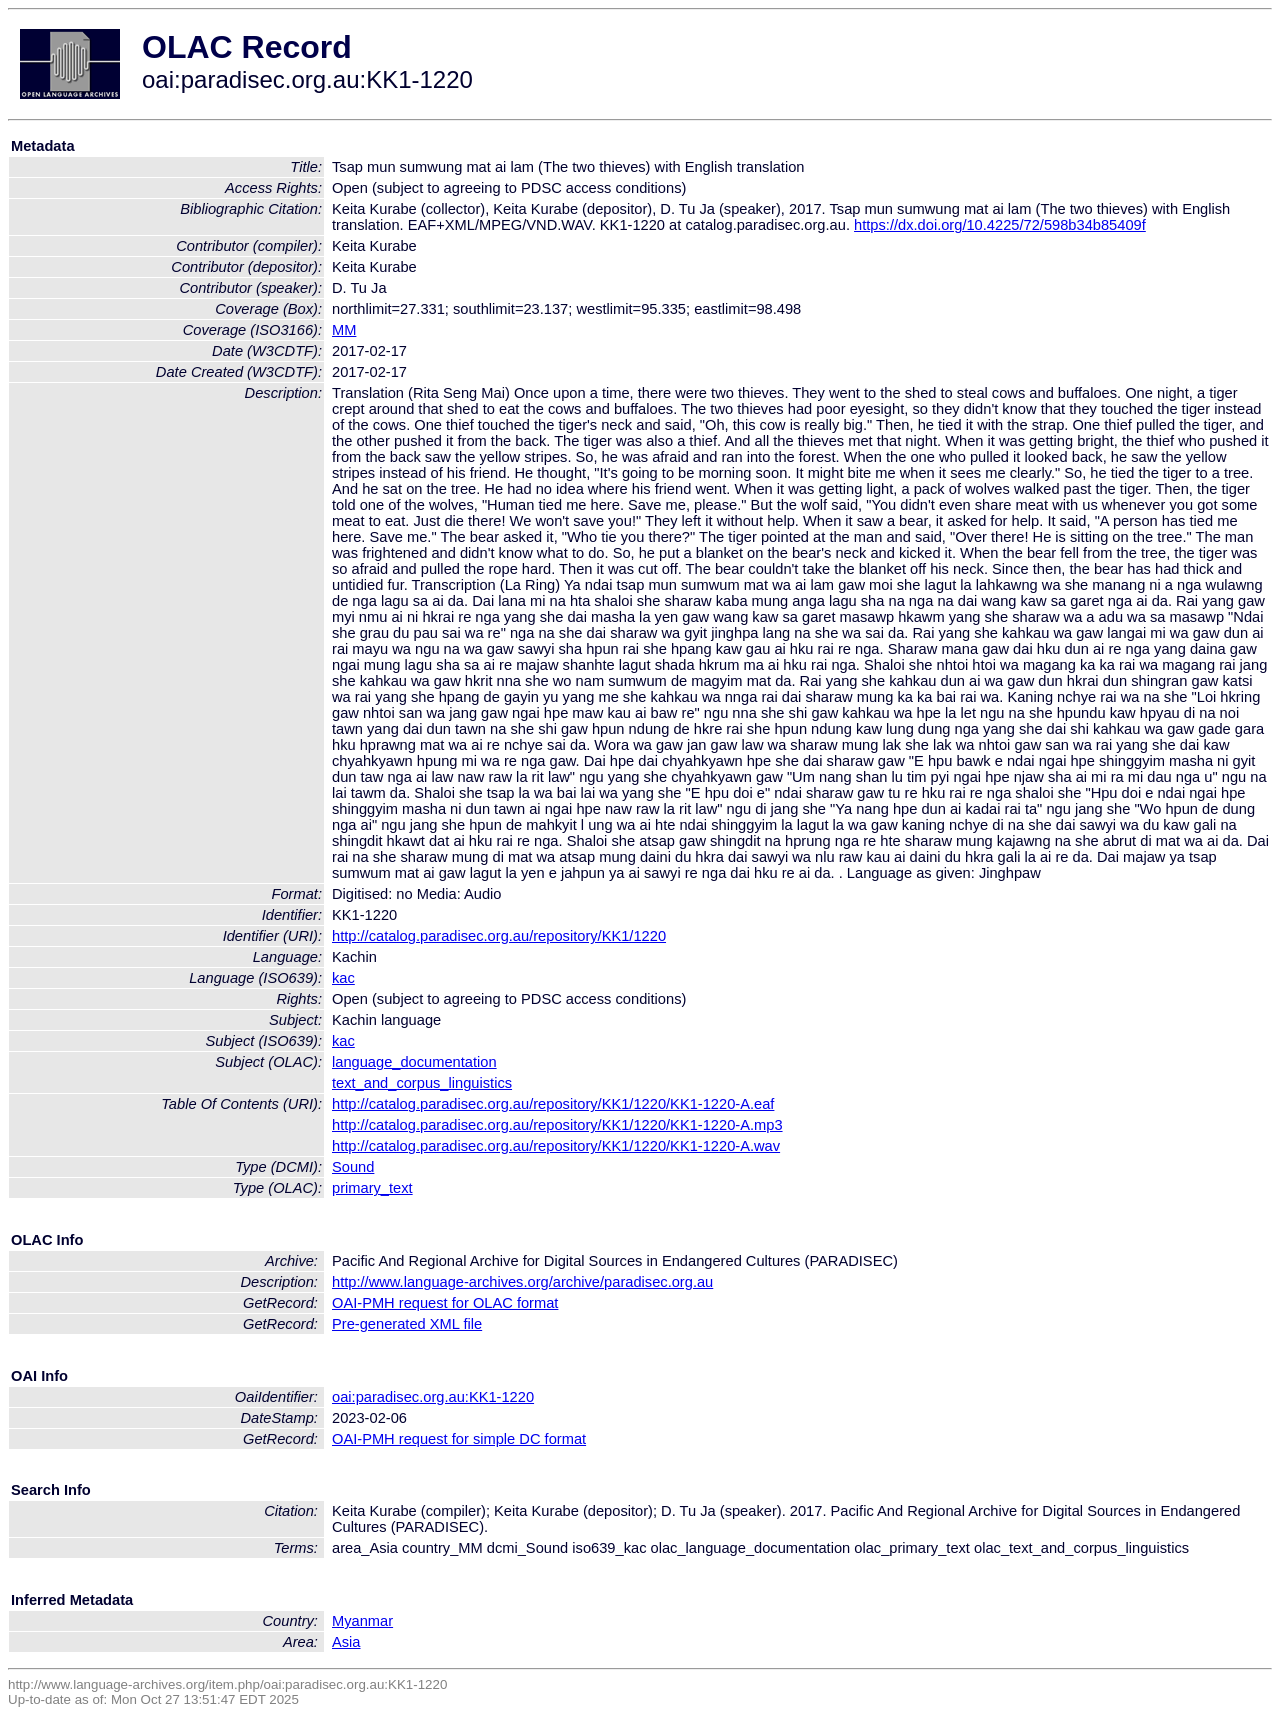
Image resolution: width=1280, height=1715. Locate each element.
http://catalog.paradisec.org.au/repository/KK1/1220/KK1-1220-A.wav (556, 1146)
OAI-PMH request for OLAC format (445, 1303)
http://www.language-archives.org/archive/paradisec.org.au (522, 1282)
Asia (346, 1642)
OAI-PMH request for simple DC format (459, 1439)
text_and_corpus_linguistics (422, 1083)
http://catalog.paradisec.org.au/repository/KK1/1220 (499, 936)
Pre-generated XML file (407, 1324)
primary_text (372, 1188)
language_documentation (414, 1062)
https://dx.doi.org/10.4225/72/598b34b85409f (1000, 225)
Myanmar (362, 1621)
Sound (353, 1167)
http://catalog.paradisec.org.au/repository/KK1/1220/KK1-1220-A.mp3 (557, 1125)
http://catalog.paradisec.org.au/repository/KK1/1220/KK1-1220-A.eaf (553, 1104)
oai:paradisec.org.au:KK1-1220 (433, 1397)
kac (343, 978)
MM (344, 330)
